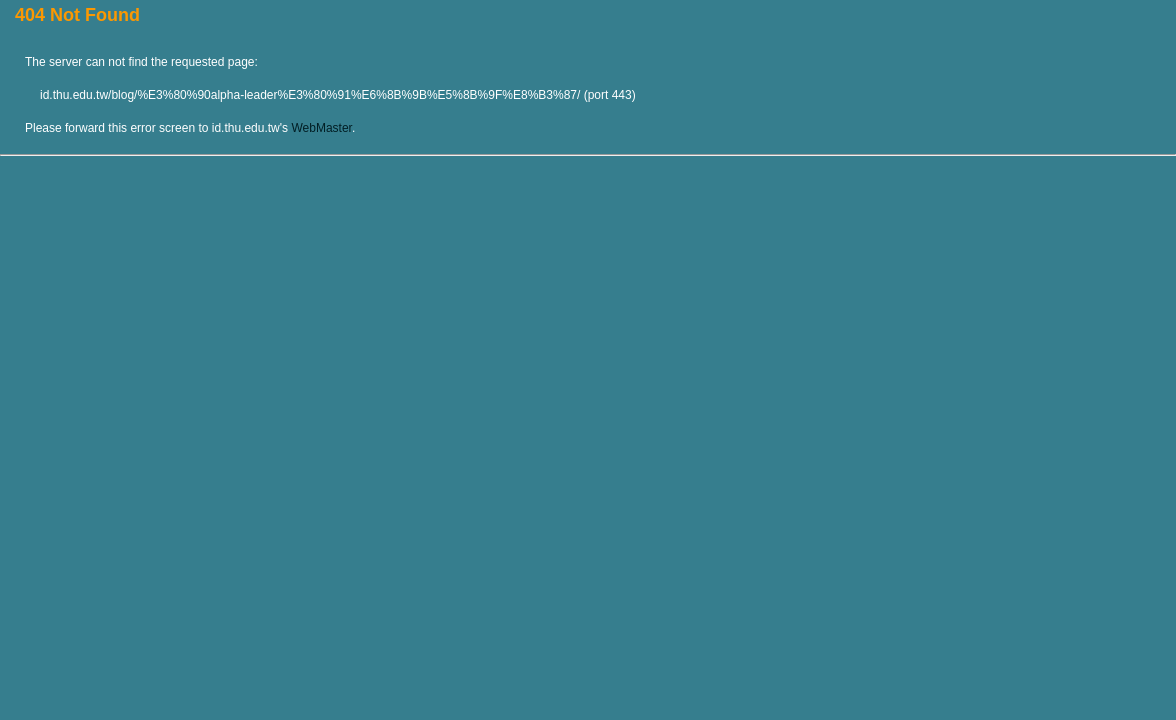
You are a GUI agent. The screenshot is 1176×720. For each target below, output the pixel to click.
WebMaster (321, 128)
